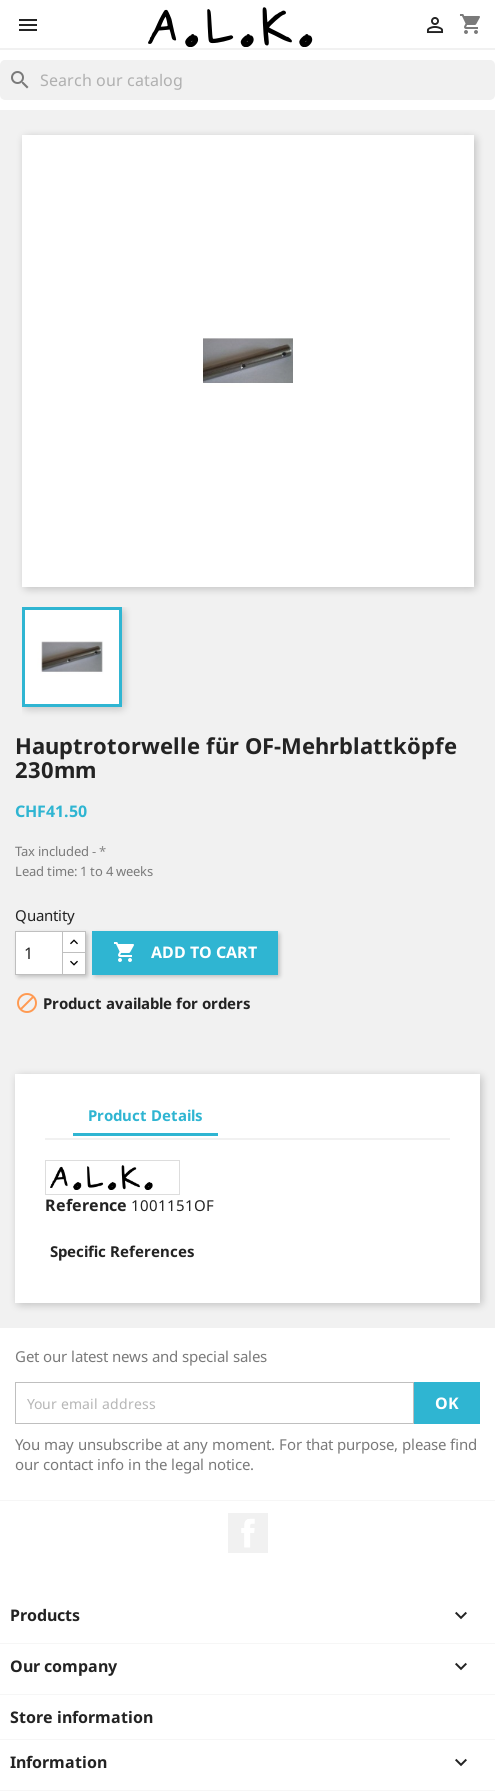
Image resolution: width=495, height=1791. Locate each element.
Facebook (248, 1533)
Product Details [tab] (145, 1115)
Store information (81, 1717)
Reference (86, 1205)
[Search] (247, 80)
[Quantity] (39, 953)
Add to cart (185, 953)
